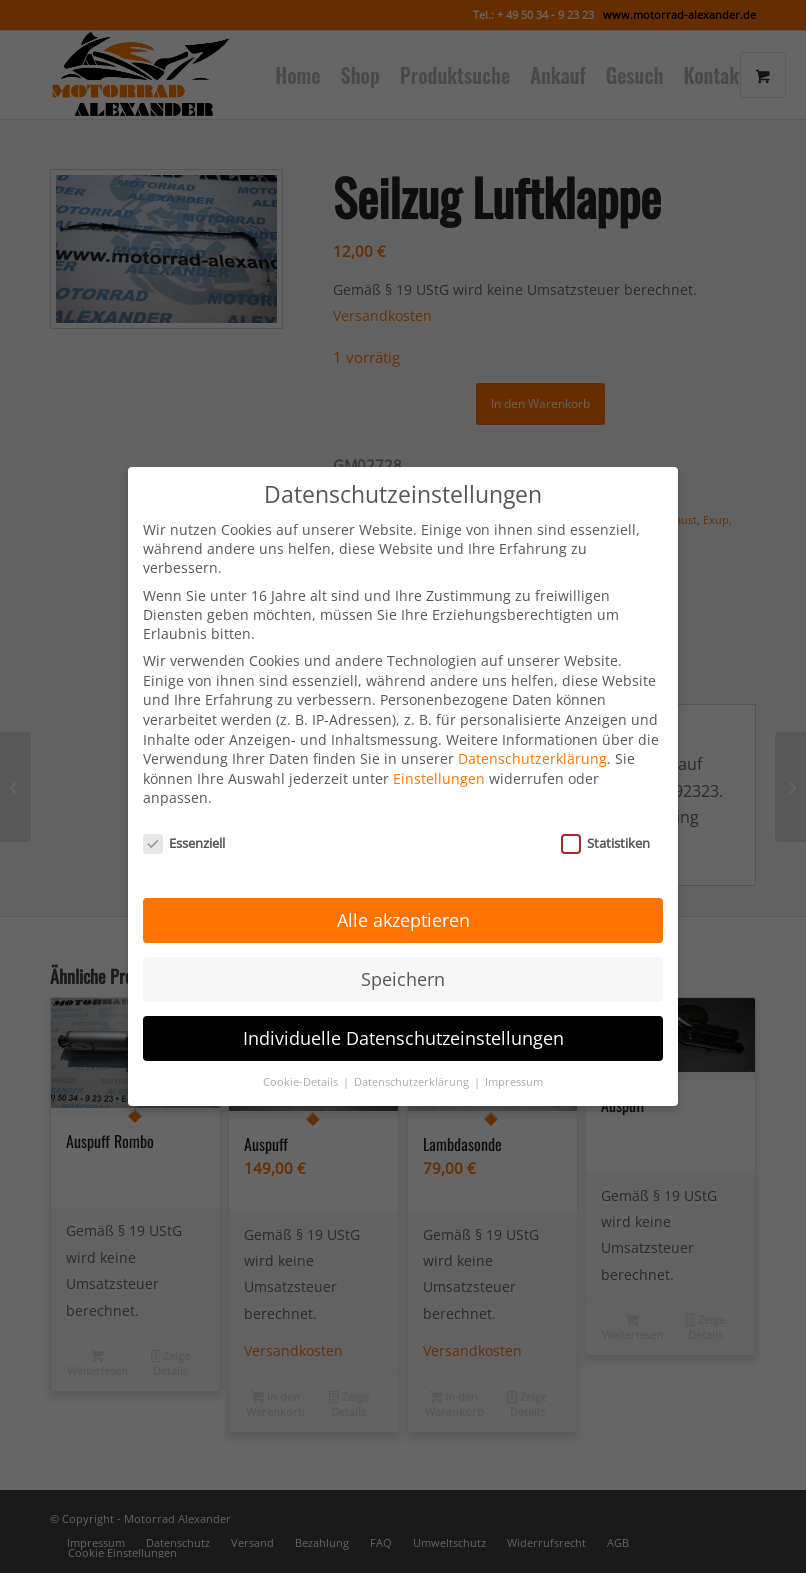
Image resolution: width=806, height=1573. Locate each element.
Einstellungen (439, 753)
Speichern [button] (403, 953)
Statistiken (605, 818)
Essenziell (184, 818)
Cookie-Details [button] (302, 1056)
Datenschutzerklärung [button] (413, 1056)
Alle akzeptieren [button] (403, 894)
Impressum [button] (514, 1056)
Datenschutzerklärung (532, 733)
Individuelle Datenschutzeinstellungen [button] (403, 1012)
